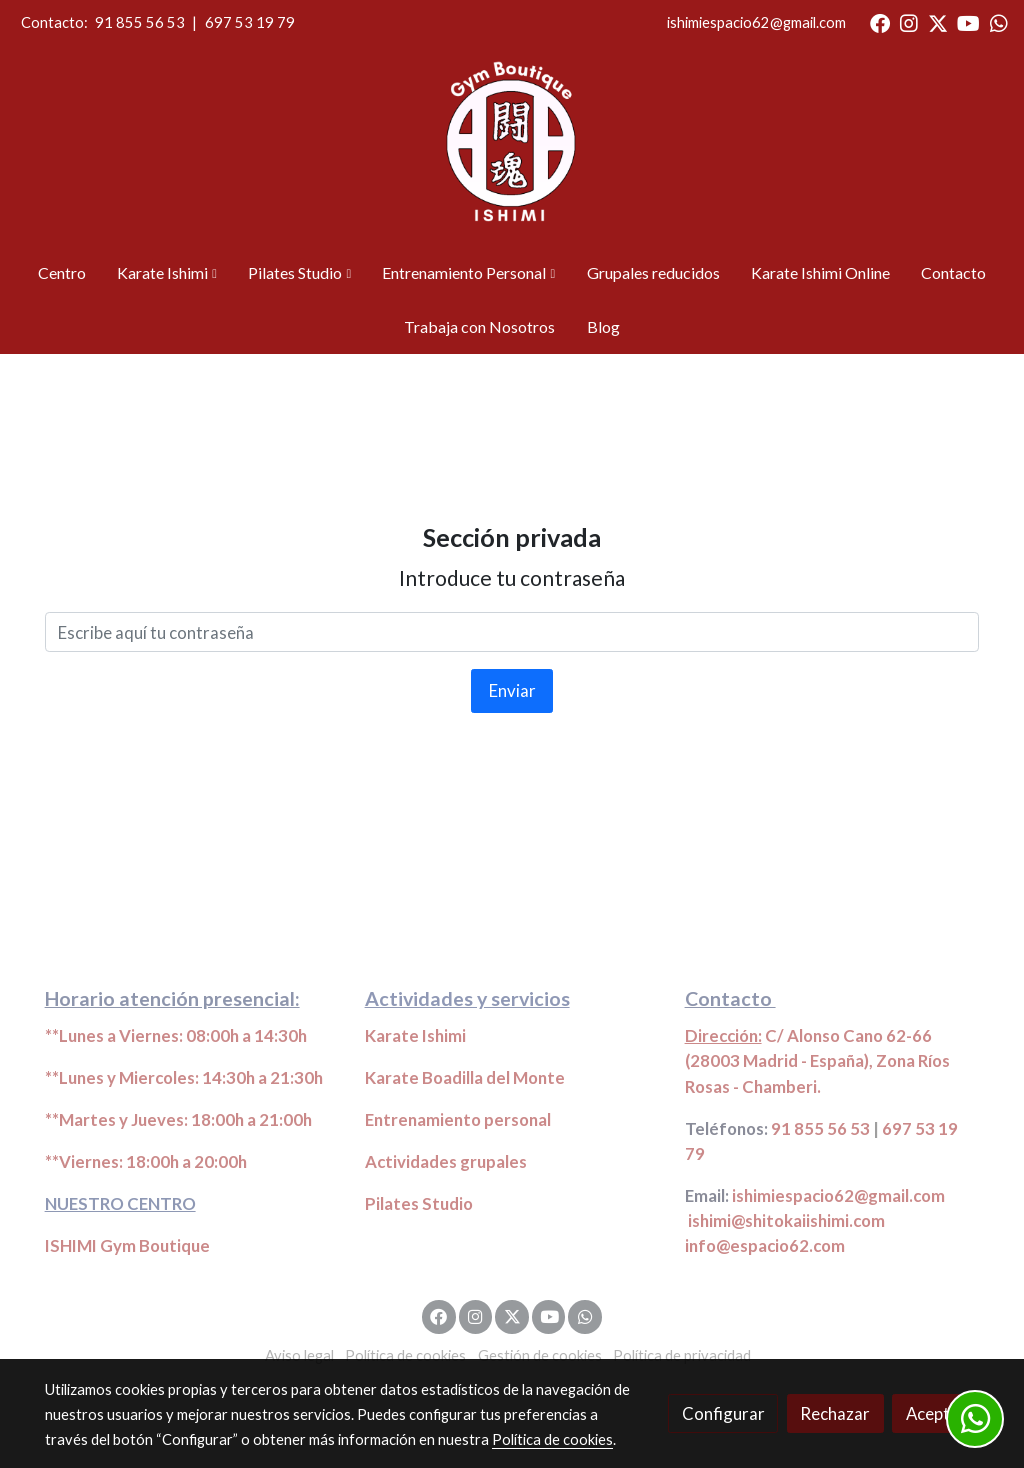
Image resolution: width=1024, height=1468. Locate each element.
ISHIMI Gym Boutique (127, 1245)
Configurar (723, 1413)
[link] (512, 146)
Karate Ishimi (415, 1035)
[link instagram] (909, 22)
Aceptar (936, 1413)
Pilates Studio (419, 1203)
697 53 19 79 (250, 22)
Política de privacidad (682, 1355)
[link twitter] (938, 22)
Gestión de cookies (540, 1355)
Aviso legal (299, 1355)
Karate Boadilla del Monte (465, 1077)
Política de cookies (405, 1355)
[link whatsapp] (999, 22)
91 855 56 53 (140, 22)
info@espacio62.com (765, 1245)
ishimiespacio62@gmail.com (756, 22)
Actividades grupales (446, 1161)
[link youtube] (968, 22)
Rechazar (835, 1413)
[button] (167, 273)
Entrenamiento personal (458, 1119)
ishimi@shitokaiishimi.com (786, 1220)
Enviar (512, 690)
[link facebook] (880, 22)
